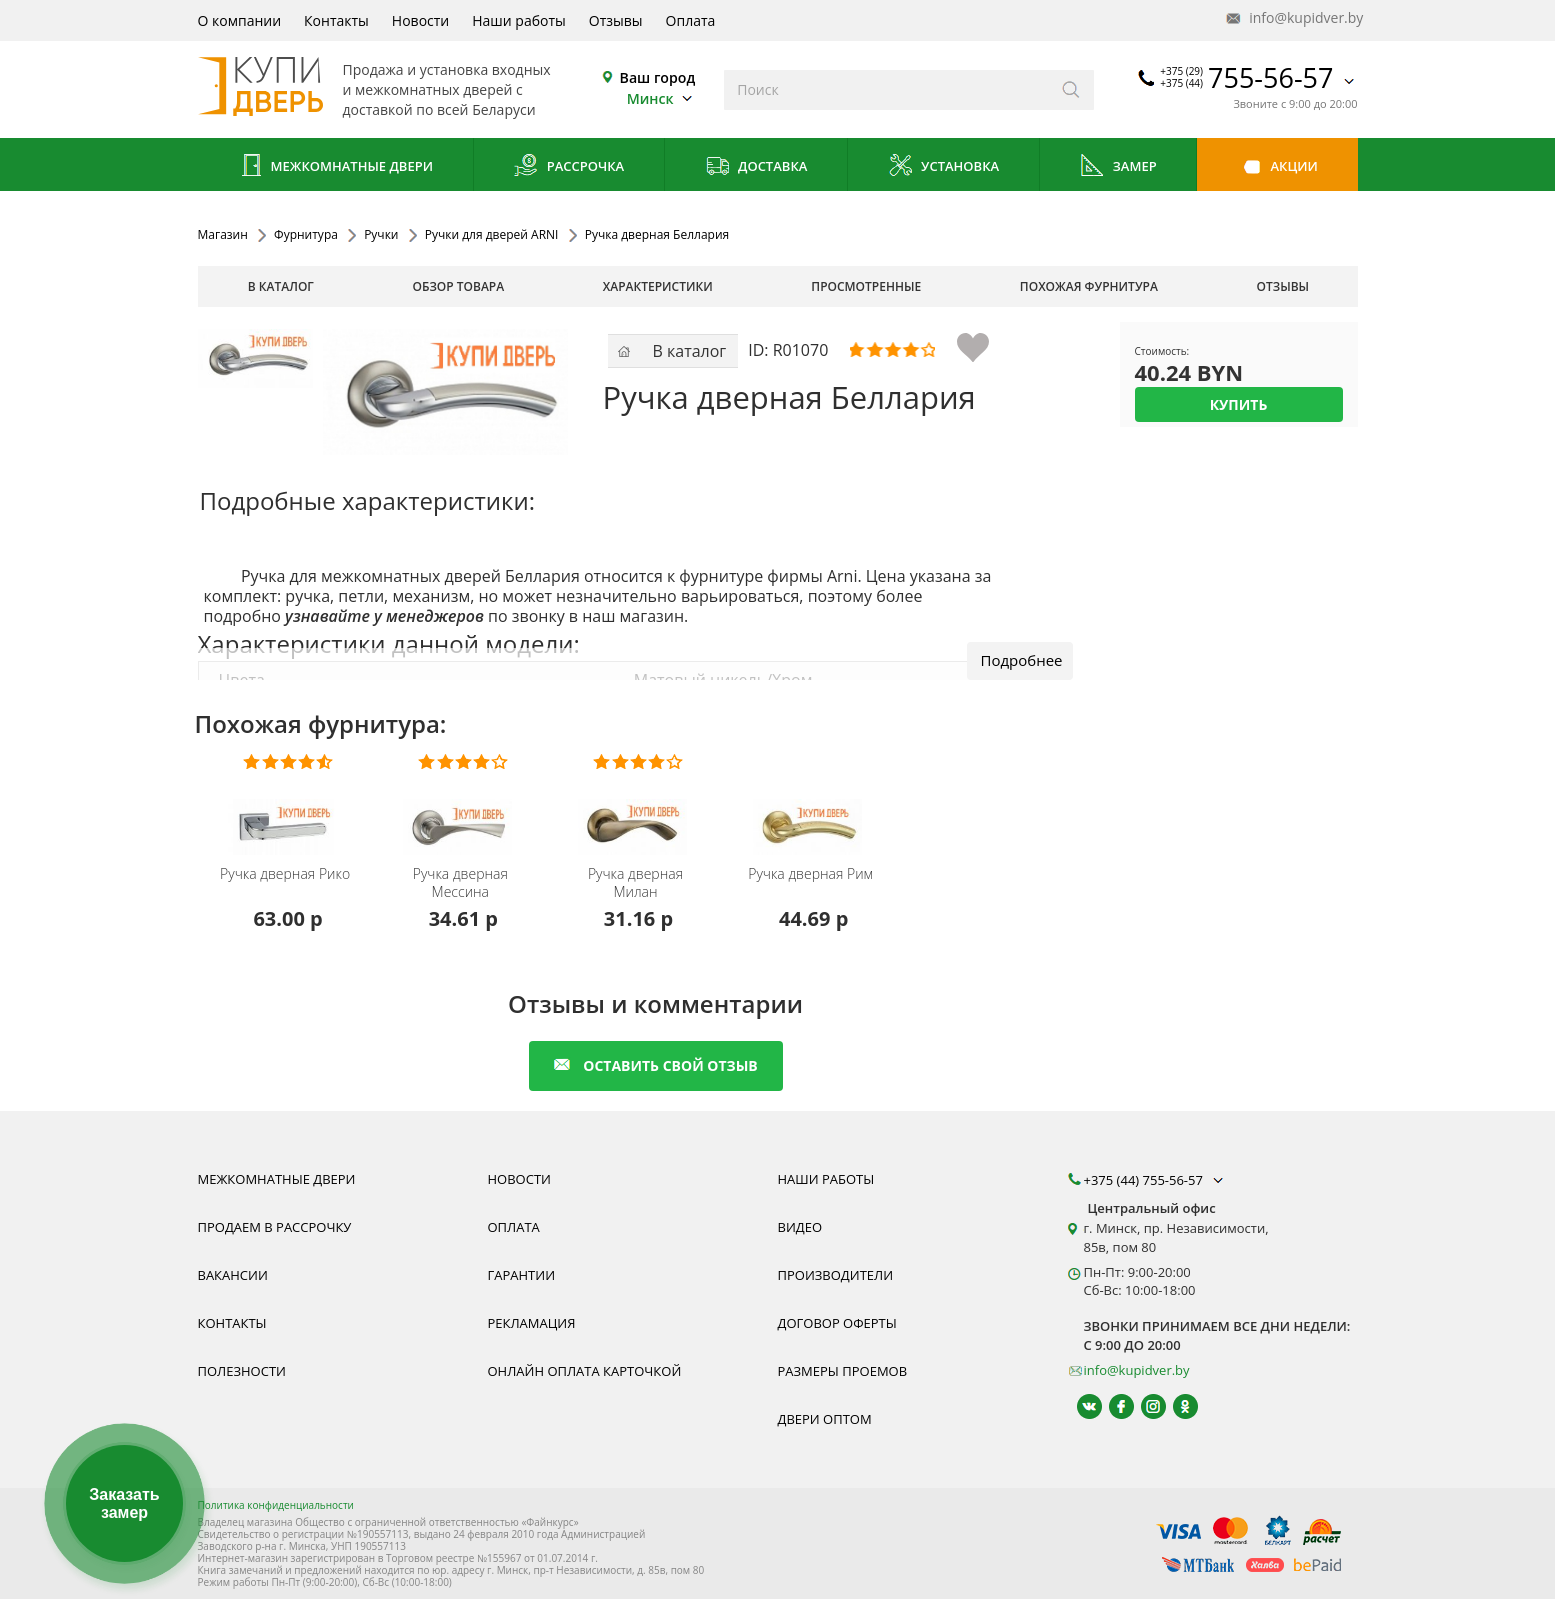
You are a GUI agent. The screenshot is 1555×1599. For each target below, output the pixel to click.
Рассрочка (568, 167)
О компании (240, 20)
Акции (1277, 167)
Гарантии (522, 1275)
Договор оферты (837, 1323)
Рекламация (532, 1323)
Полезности (242, 1371)
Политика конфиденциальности (276, 1505)
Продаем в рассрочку (275, 1227)
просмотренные (866, 286)
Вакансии (233, 1275)
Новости (420, 20)
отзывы (1283, 286)
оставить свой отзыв (655, 1065)
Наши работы (519, 20)
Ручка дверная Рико (285, 874)
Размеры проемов (843, 1371)
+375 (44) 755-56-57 (1156, 1180)
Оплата (691, 20)
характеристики (658, 286)
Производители (836, 1275)
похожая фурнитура (1089, 286)
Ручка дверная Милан (635, 883)
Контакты (336, 20)
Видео (800, 1227)
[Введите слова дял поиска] (886, 90)
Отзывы (616, 20)
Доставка (756, 167)
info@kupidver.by (1293, 18)
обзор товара (458, 286)
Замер (1117, 167)
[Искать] (1071, 90)
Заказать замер (124, 1503)
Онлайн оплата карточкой (585, 1371)
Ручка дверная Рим (810, 874)
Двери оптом (825, 1419)
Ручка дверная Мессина (460, 883)
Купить (1239, 404)
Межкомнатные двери (335, 167)
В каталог (281, 286)
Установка (943, 167)
